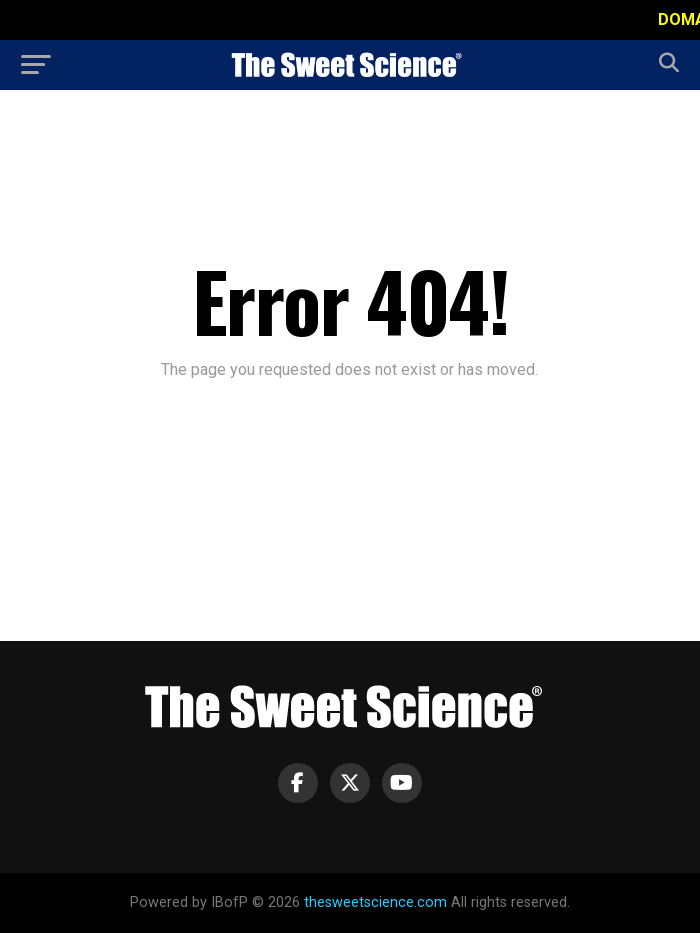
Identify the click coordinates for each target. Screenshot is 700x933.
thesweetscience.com (375, 902)
